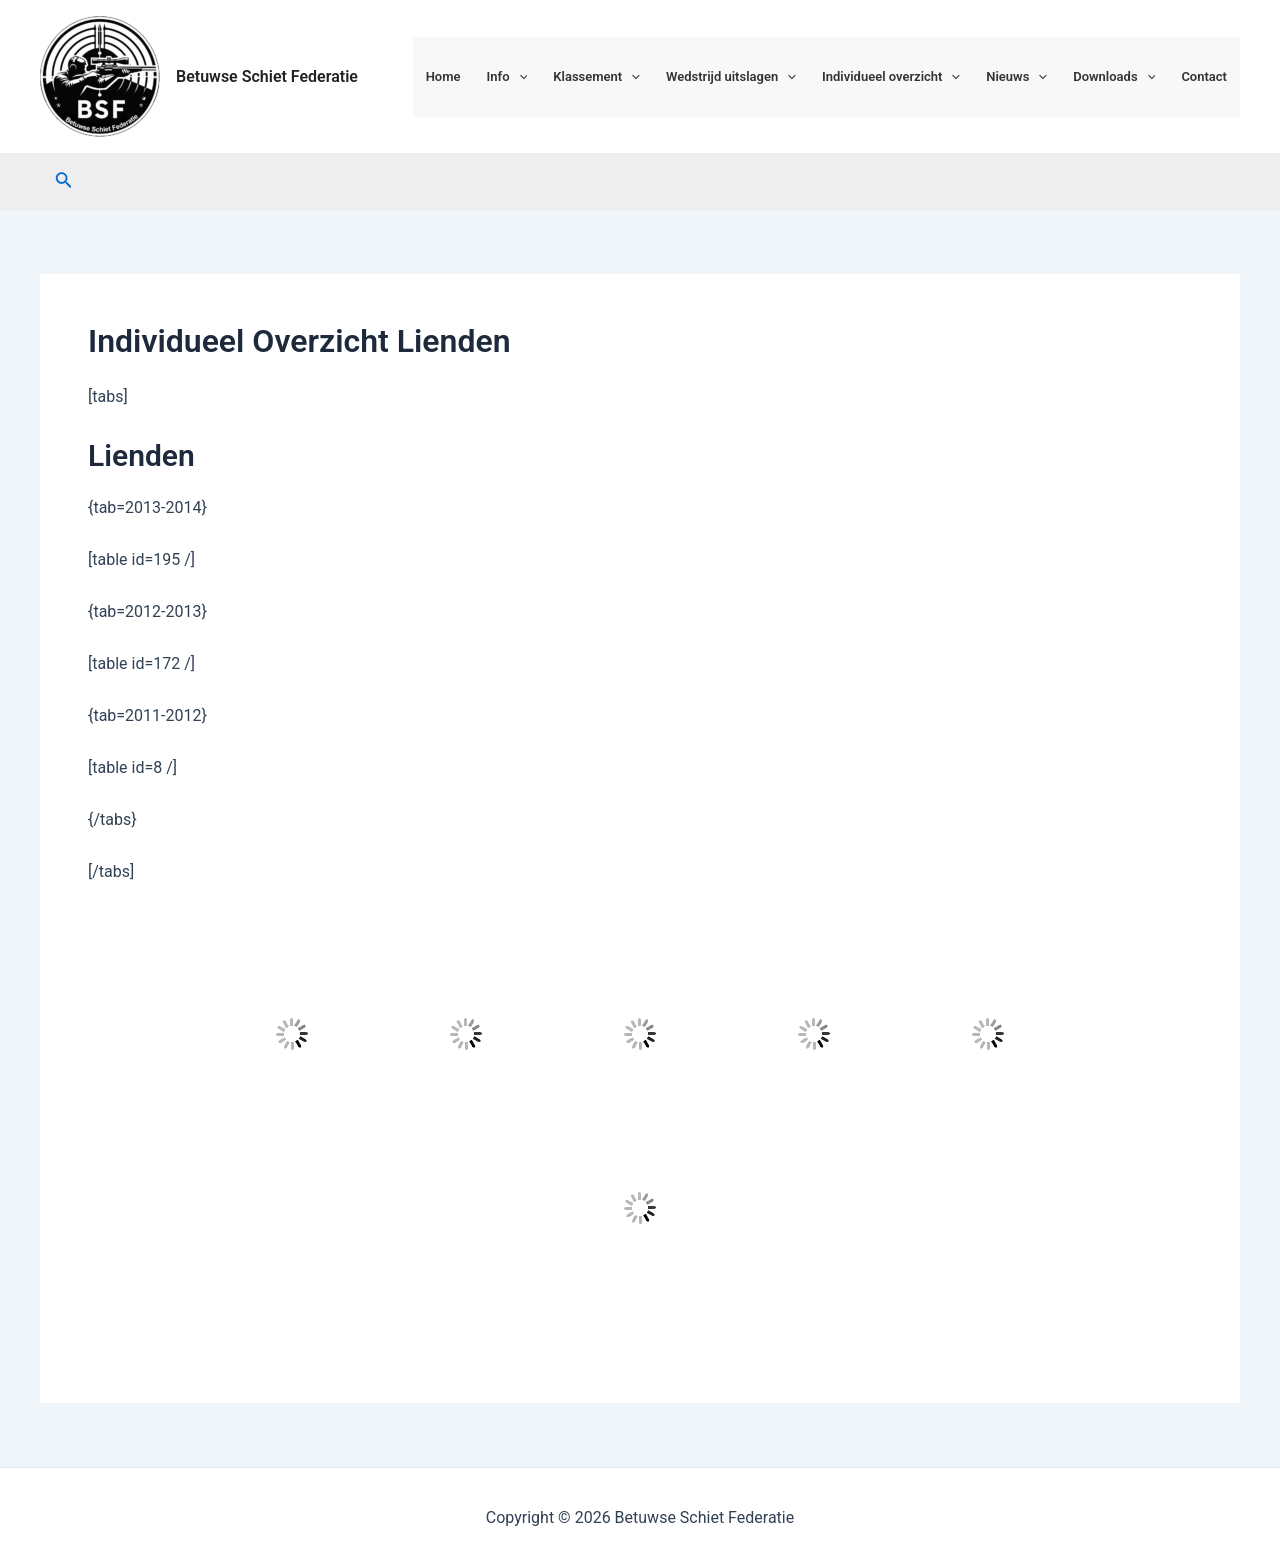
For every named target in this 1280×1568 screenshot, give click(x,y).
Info (507, 77)
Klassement (596, 77)
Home (443, 76)
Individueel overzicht (891, 77)
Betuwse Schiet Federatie (267, 76)
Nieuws (1016, 77)
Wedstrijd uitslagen (731, 77)
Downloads (1114, 77)
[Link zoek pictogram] (64, 181)
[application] (519, 77)
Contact (1204, 76)
